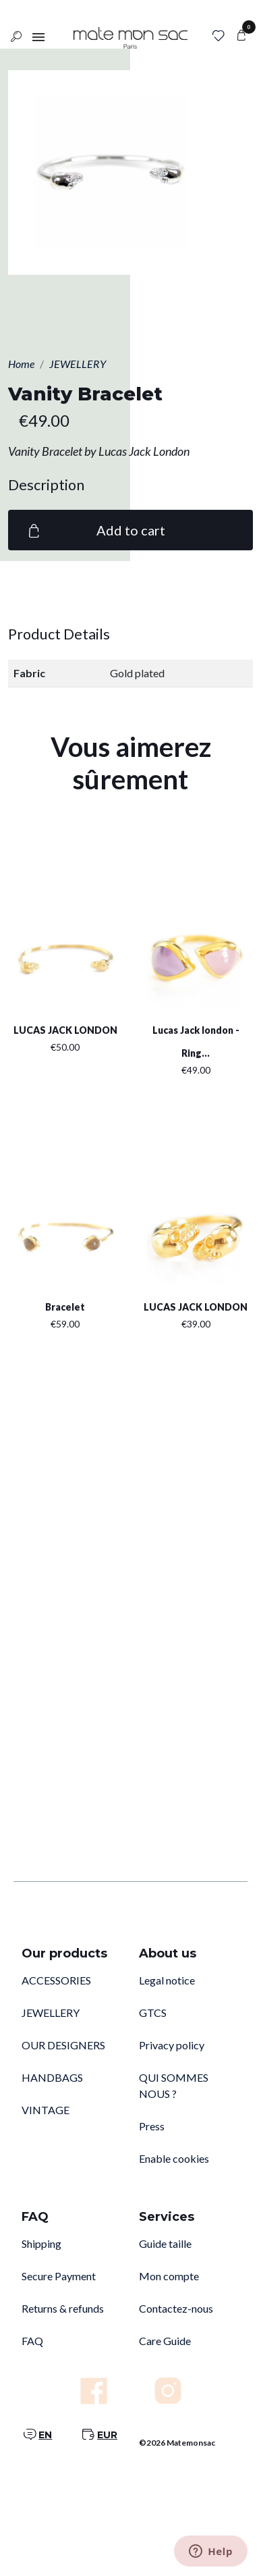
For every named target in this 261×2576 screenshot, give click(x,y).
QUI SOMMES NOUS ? (173, 2085)
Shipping (41, 2243)
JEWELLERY (51, 2012)
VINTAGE (45, 2109)
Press (152, 2126)
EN (45, 2435)
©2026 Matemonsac (177, 2443)
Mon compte (169, 2275)
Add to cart (94, 530)
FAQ (32, 2340)
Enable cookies (174, 2158)
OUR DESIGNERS (63, 2045)
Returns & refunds (63, 2308)
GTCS (153, 2012)
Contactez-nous (176, 2308)
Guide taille (165, 2243)
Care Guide (165, 2340)
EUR (107, 2435)
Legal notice (167, 1980)
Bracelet (65, 1307)
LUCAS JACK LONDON (65, 1030)
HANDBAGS (52, 2077)
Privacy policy (171, 2045)
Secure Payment (59, 2275)
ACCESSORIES (56, 1980)
